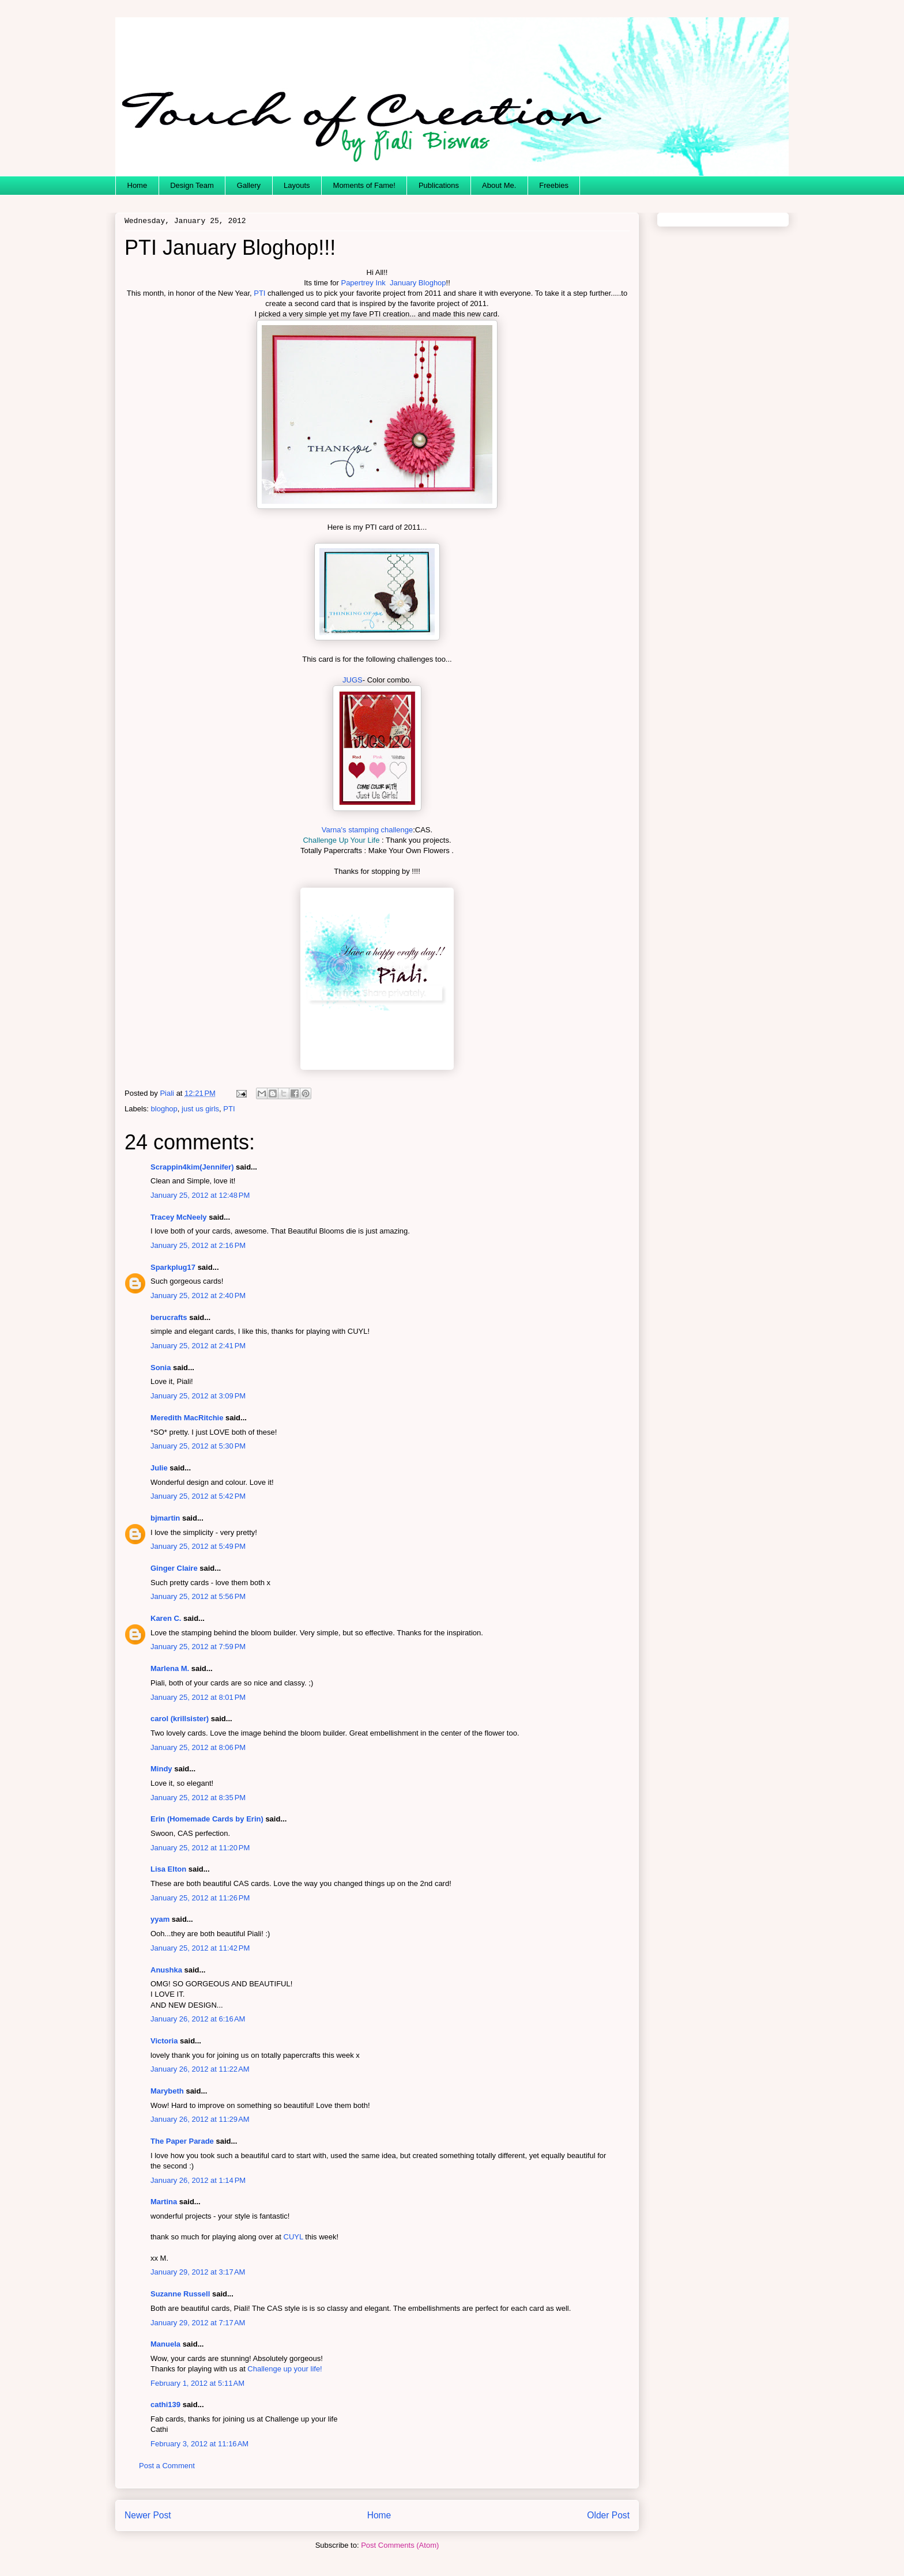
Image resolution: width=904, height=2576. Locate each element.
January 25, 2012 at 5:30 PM (198, 1446)
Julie (159, 1468)
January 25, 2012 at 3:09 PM (198, 1395)
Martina (163, 2201)
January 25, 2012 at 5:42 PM (198, 1496)
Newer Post (148, 2515)
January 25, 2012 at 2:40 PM (198, 1295)
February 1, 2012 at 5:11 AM (197, 2383)
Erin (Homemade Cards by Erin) (206, 1819)
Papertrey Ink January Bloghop (393, 282)
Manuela (165, 2344)
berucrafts (168, 1317)
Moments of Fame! (364, 185)
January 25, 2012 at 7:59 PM (198, 1646)
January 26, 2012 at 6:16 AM (197, 2019)
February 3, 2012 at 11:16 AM (199, 2443)
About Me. (499, 185)
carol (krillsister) (179, 1718)
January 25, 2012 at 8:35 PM (198, 1797)
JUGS (352, 680)
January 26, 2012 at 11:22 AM (200, 2069)
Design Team (192, 185)
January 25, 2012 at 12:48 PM (200, 1195)
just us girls (200, 1108)
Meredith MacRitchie (186, 1417)
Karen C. (165, 1618)
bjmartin (165, 1518)
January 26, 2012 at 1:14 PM (198, 2180)
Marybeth (167, 2091)
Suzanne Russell (180, 2294)
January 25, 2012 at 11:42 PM (200, 1948)
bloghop (164, 1108)
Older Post (608, 2515)
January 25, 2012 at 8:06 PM (198, 1747)
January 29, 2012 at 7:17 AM (197, 2322)
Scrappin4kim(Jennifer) (192, 1167)
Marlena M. (169, 1668)
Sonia (160, 1367)
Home (137, 185)
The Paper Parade (182, 2141)
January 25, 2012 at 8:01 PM (198, 1697)
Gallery (249, 185)
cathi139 (165, 2404)
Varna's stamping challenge (367, 829)
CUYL (293, 2236)
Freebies (553, 185)
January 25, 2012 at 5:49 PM (198, 1546)
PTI (259, 293)
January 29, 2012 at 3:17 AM (197, 2272)
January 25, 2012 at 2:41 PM (198, 1345)
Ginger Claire (174, 1568)
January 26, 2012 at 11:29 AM (200, 2119)
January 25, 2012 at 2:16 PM (198, 1245)
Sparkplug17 (172, 1267)
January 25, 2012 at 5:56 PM (198, 1596)
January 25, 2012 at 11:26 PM (200, 1898)
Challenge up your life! (284, 2368)
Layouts (297, 185)
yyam (160, 1919)
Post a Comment (167, 2465)
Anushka (166, 1970)
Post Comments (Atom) (400, 2545)
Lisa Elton (168, 1869)
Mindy (161, 1768)
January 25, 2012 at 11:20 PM (200, 1847)
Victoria (164, 2040)
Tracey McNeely (178, 1217)
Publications (439, 185)
